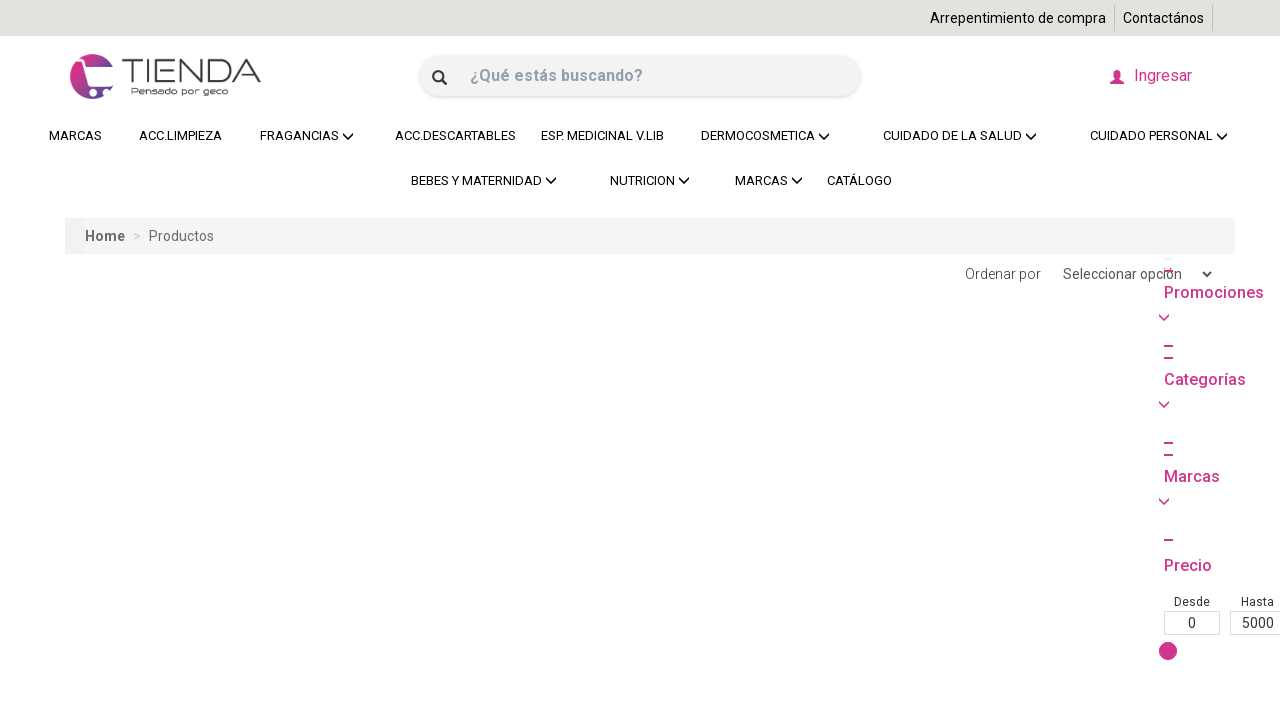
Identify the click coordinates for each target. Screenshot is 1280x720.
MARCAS (75, 135)
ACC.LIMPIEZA (177, 135)
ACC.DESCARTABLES (450, 135)
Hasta (159, 429)
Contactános (1163, 18)
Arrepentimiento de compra (1018, 18)
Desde (93, 429)
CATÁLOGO (859, 180)
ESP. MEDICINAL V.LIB (597, 135)
